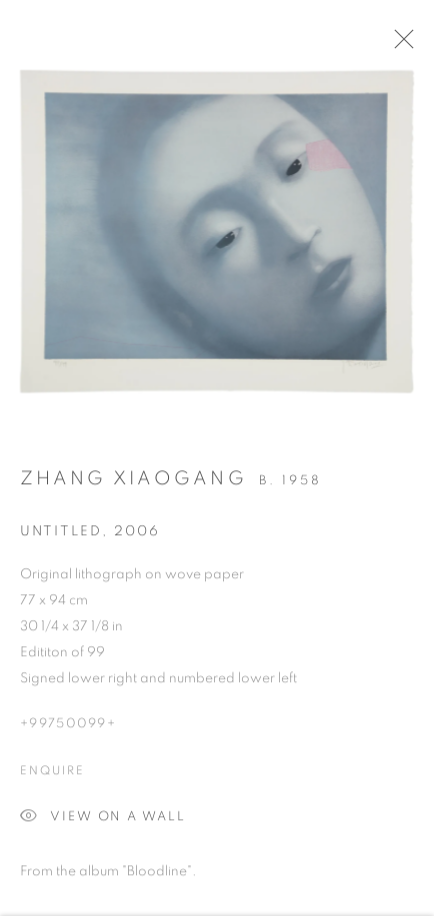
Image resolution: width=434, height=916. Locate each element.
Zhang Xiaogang (133, 482)
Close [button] (404, 45)
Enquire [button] (52, 774)
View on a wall (103, 821)
